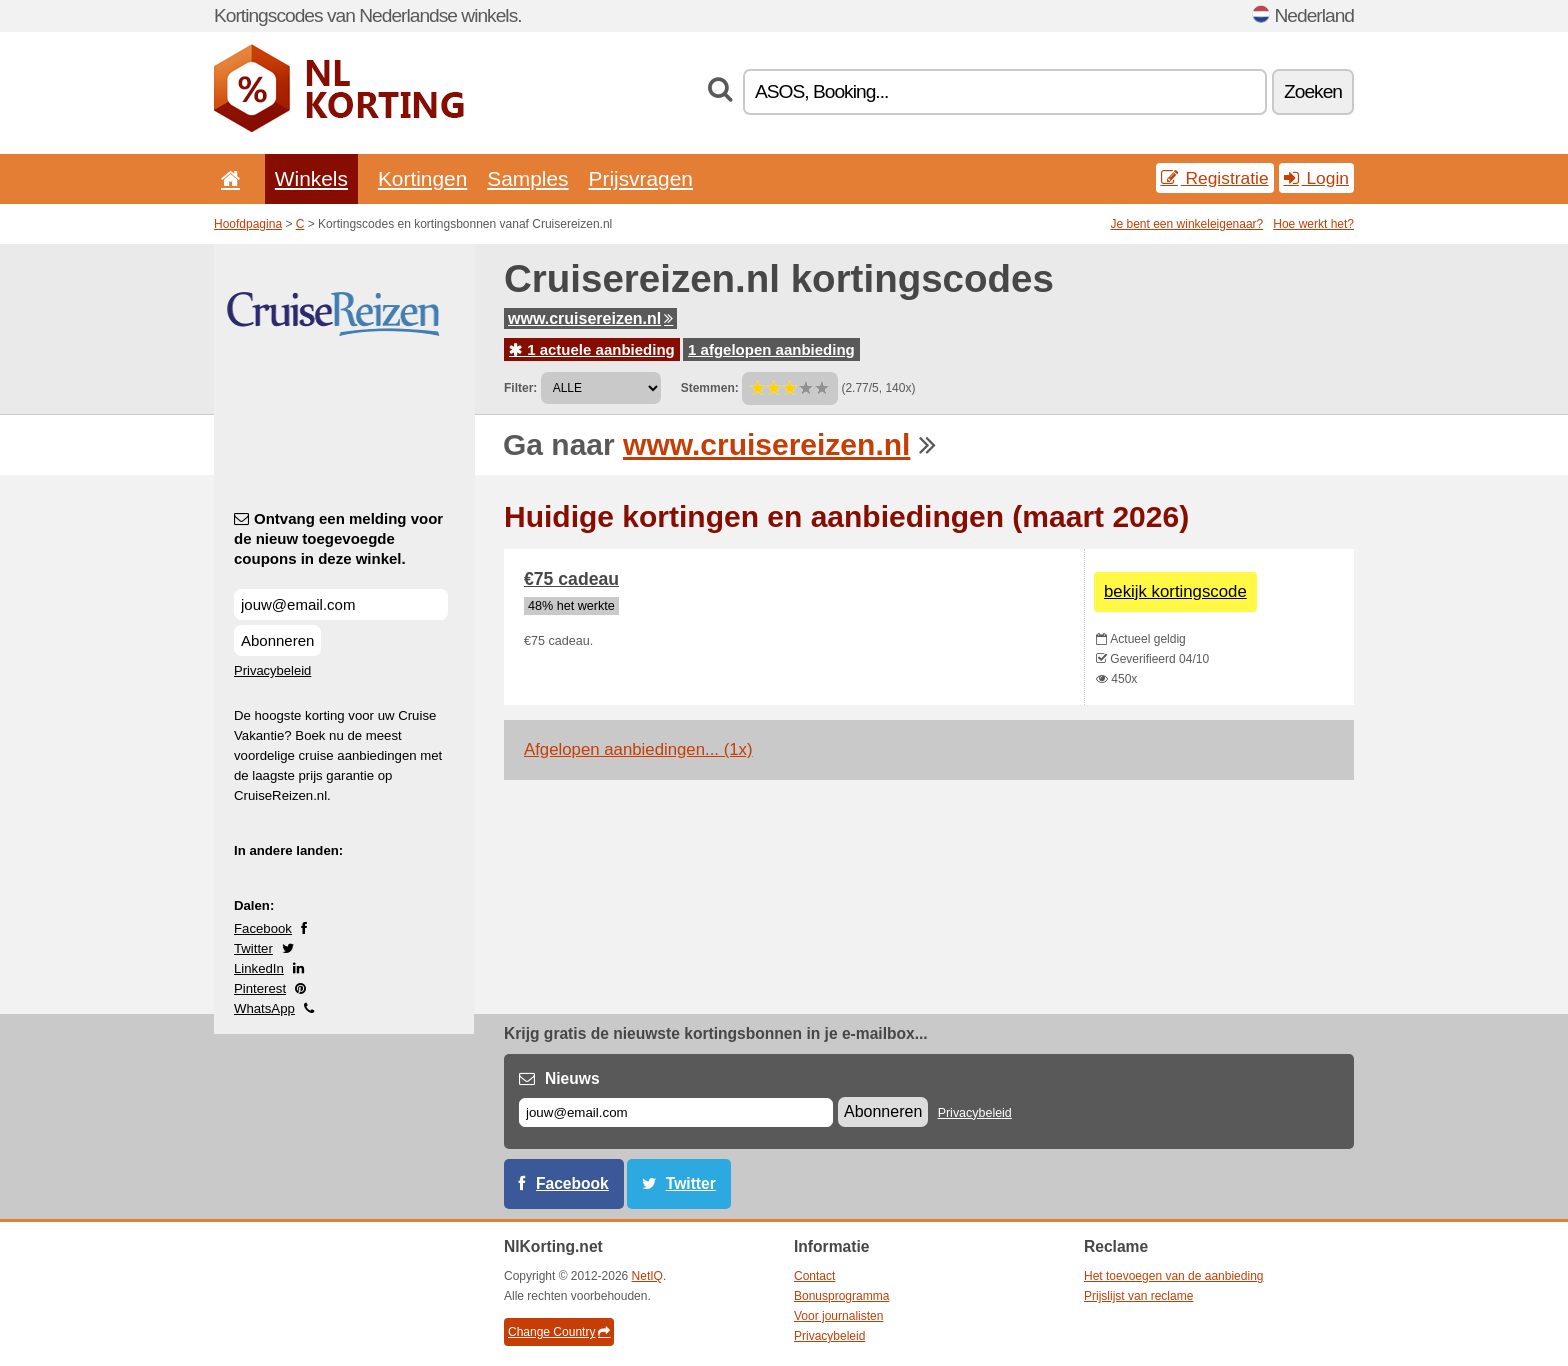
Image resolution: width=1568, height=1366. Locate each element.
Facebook (263, 928)
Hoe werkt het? (1313, 224)
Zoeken (1313, 91)
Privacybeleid (272, 670)
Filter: (520, 388)
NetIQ (647, 1276)
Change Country (559, 1332)
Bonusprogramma (841, 1296)
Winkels (311, 178)
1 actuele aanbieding (592, 349)
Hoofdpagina (248, 224)
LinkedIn (259, 968)
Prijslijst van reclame (1138, 1296)
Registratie (1215, 178)
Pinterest (260, 988)
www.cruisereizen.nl (590, 318)
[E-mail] (676, 1112)
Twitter (253, 948)
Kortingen (422, 178)
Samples (527, 178)
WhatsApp (264, 1008)
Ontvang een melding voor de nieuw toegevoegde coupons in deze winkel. (338, 538)
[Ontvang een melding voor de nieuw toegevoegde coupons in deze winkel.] (341, 604)
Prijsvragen (641, 178)
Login (1316, 178)
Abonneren (277, 640)
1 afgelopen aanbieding (771, 349)
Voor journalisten (838, 1316)
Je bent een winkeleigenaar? (1187, 224)
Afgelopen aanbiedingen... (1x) (638, 749)
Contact (814, 1276)
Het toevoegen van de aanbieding (1173, 1276)
